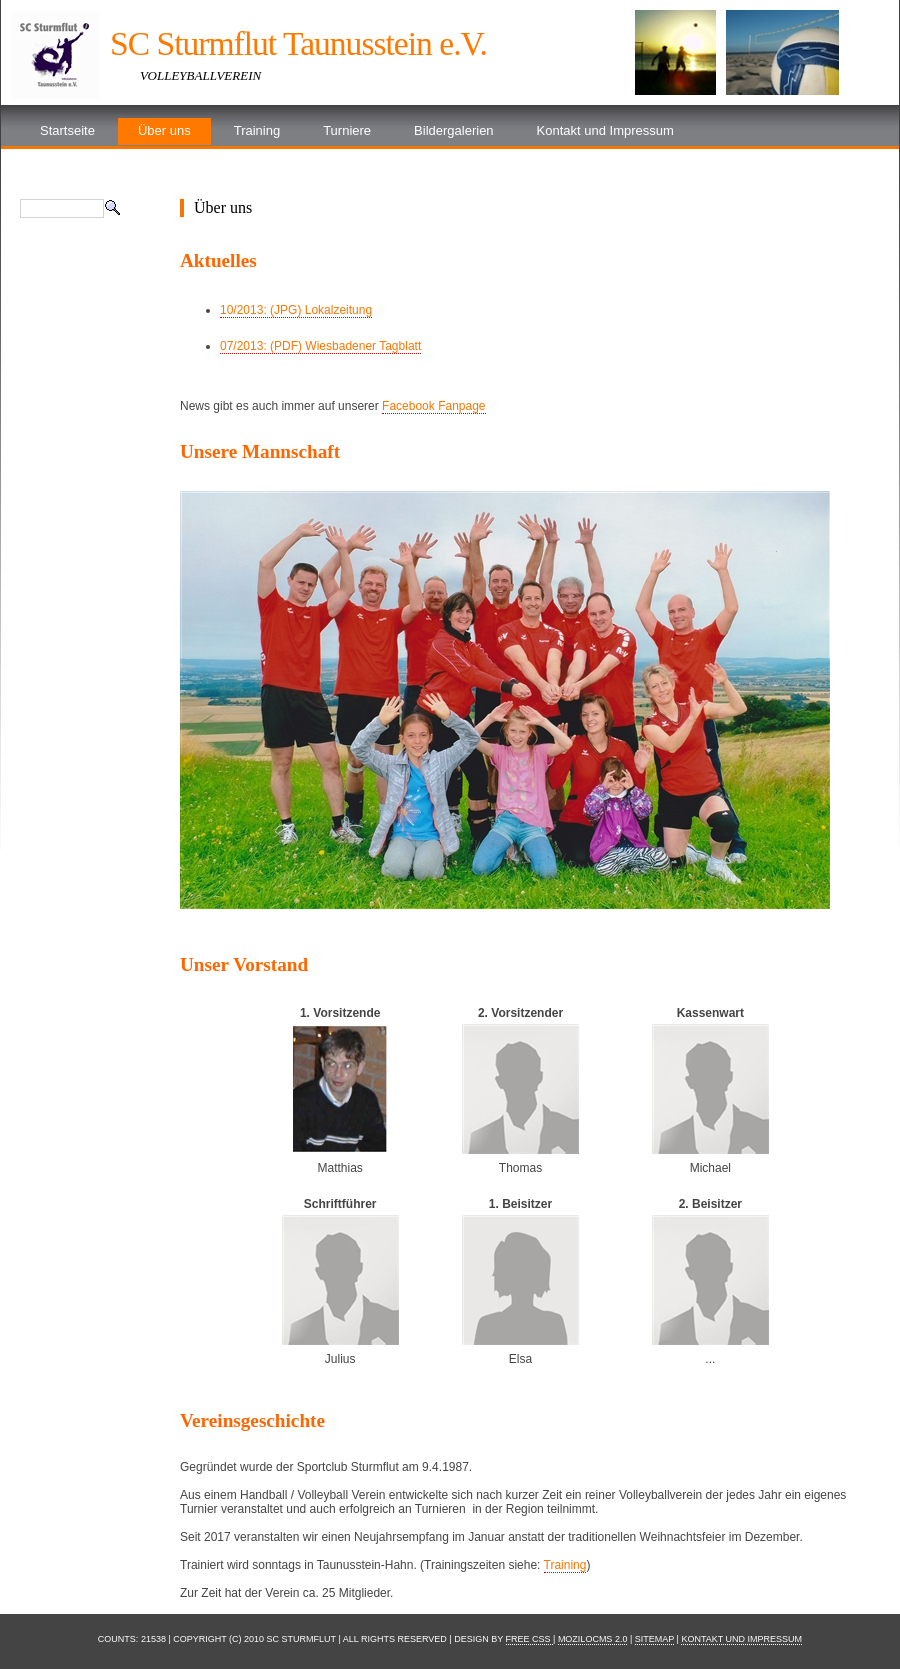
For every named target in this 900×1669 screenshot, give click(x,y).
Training (257, 130)
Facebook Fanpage (433, 406)
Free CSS (530, 1639)
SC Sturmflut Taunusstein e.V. (298, 43)
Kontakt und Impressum (605, 130)
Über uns (164, 130)
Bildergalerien (454, 130)
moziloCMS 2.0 (593, 1639)
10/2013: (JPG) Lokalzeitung (296, 310)
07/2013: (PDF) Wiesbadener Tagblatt (320, 346)
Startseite (67, 130)
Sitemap (654, 1639)
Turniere (347, 130)
